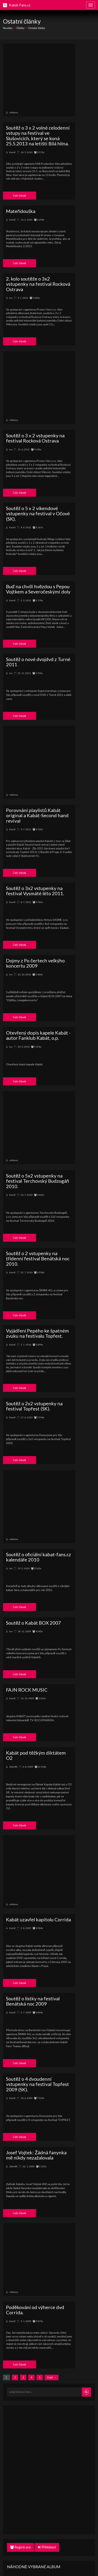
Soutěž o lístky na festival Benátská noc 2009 (33, 2001)
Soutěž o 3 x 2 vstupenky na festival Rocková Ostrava (35, 437)
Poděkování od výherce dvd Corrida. (35, 2309)
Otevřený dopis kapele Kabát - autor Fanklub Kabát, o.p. (38, 1035)
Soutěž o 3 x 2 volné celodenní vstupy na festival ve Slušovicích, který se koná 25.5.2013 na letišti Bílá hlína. (38, 135)
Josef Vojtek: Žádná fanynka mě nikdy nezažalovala (36, 2154)
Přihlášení (47, 2547)
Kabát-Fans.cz (19, 5)
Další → (51, 2377)
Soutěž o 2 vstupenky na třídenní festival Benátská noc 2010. (38, 1258)
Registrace (20, 2547)
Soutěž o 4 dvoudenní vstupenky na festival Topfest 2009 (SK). (37, 2084)
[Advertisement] (39, 77)
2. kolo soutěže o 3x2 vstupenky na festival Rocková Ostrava (38, 284)
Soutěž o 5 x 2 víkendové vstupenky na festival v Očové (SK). (38, 513)
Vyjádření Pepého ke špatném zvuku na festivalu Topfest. (37, 1333)
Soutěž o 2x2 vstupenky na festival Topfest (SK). (34, 1405)
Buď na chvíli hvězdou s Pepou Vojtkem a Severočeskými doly (38, 588)
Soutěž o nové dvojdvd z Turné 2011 (38, 661)
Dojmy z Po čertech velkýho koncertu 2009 (35, 963)
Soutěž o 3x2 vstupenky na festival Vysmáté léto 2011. (35, 890)
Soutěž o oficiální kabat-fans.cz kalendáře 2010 (38, 1556)
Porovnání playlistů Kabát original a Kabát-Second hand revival (37, 815)
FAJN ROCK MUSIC (26, 1690)
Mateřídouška (20, 211)
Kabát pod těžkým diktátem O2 (36, 1755)
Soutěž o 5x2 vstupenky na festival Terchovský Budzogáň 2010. (37, 1181)
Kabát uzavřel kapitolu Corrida (38, 1919)
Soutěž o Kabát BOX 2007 (33, 1623)
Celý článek (19, 195)
